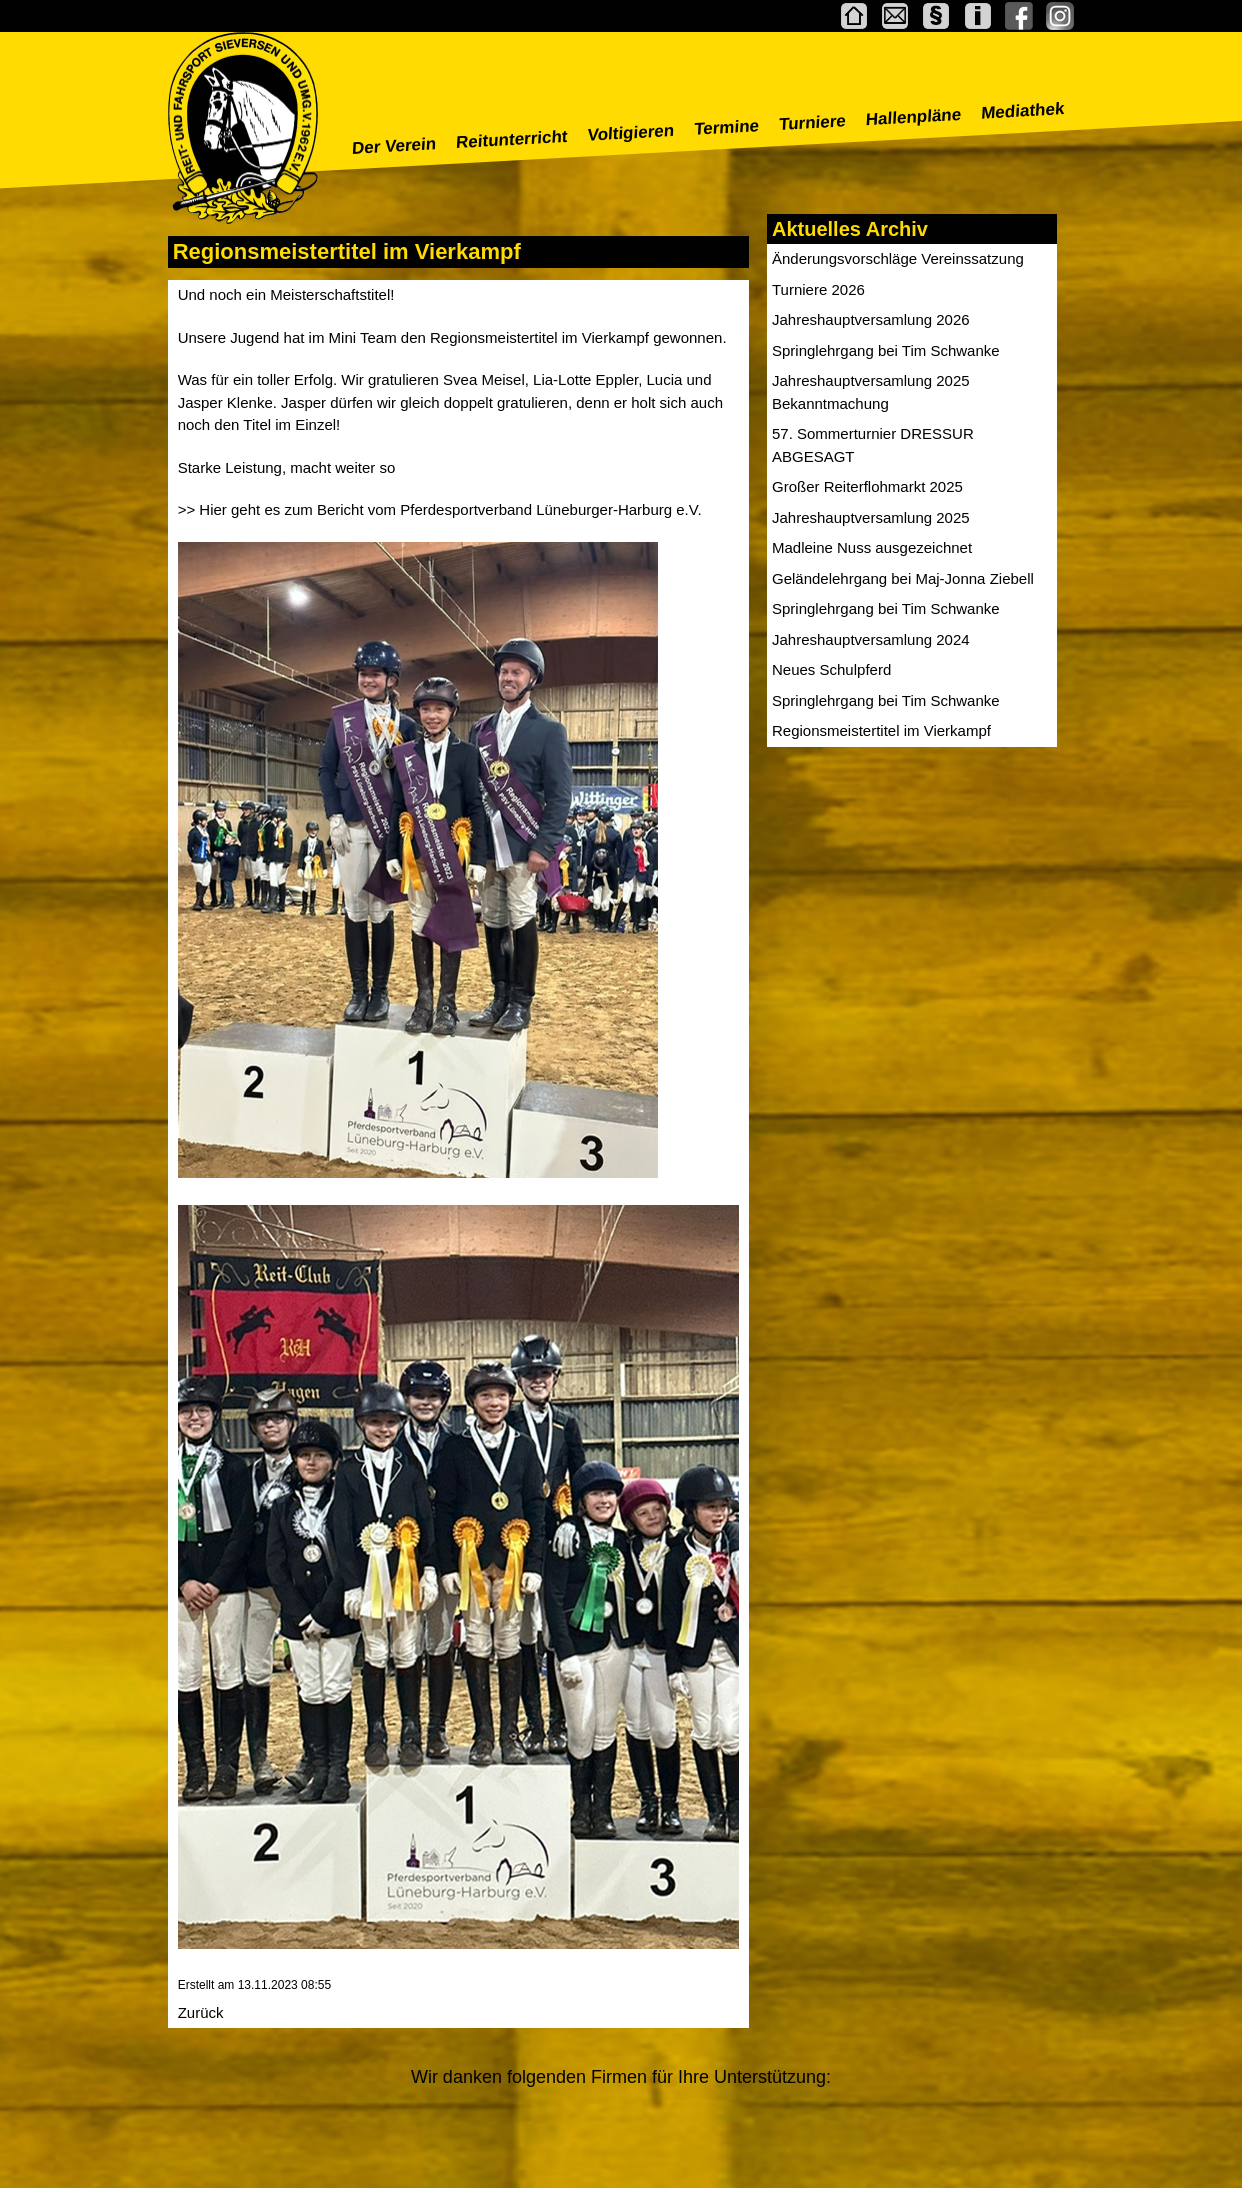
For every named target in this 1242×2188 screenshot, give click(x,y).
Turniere (812, 122)
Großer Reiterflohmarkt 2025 (867, 486)
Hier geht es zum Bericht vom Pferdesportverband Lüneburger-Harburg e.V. (450, 509)
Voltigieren (631, 133)
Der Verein (393, 146)
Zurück (201, 2012)
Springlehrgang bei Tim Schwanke (886, 350)
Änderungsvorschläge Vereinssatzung (898, 258)
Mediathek (1023, 111)
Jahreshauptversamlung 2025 (871, 517)
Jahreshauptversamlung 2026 (871, 319)
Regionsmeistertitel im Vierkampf (881, 730)
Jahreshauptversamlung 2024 (871, 639)
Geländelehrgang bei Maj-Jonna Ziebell (903, 578)
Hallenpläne (913, 117)
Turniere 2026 (818, 289)
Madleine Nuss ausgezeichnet (872, 547)
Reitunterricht (512, 139)
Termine (727, 127)
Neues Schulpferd (831, 669)
